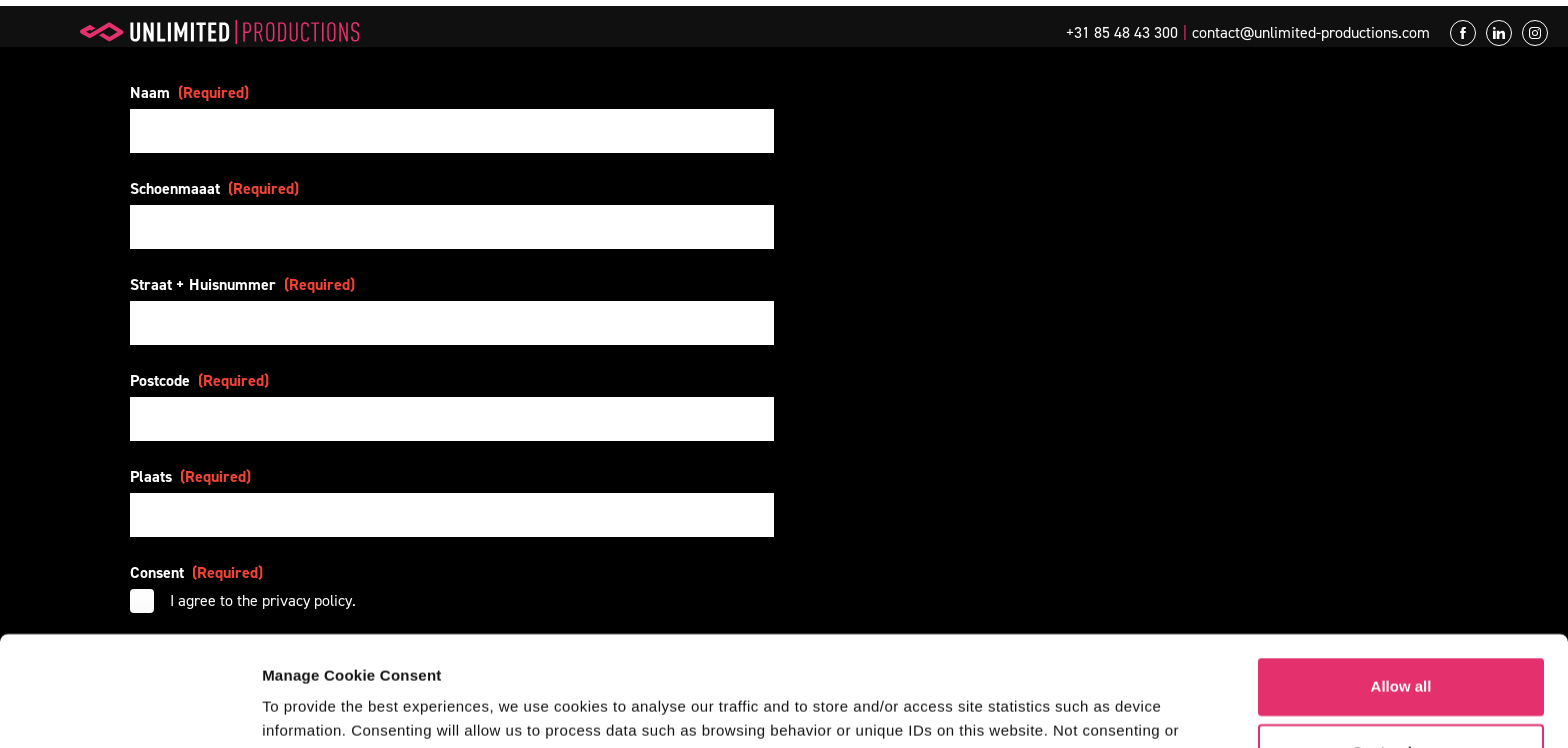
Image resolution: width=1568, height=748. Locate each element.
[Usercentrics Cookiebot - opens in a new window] (129, 709)
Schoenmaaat (214, 188)
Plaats (190, 476)
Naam (189, 92)
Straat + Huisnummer (242, 284)
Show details (308, 708)
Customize (1402, 650)
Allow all (1401, 585)
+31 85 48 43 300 (1122, 32)
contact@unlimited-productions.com (1311, 32)
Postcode (199, 380)
